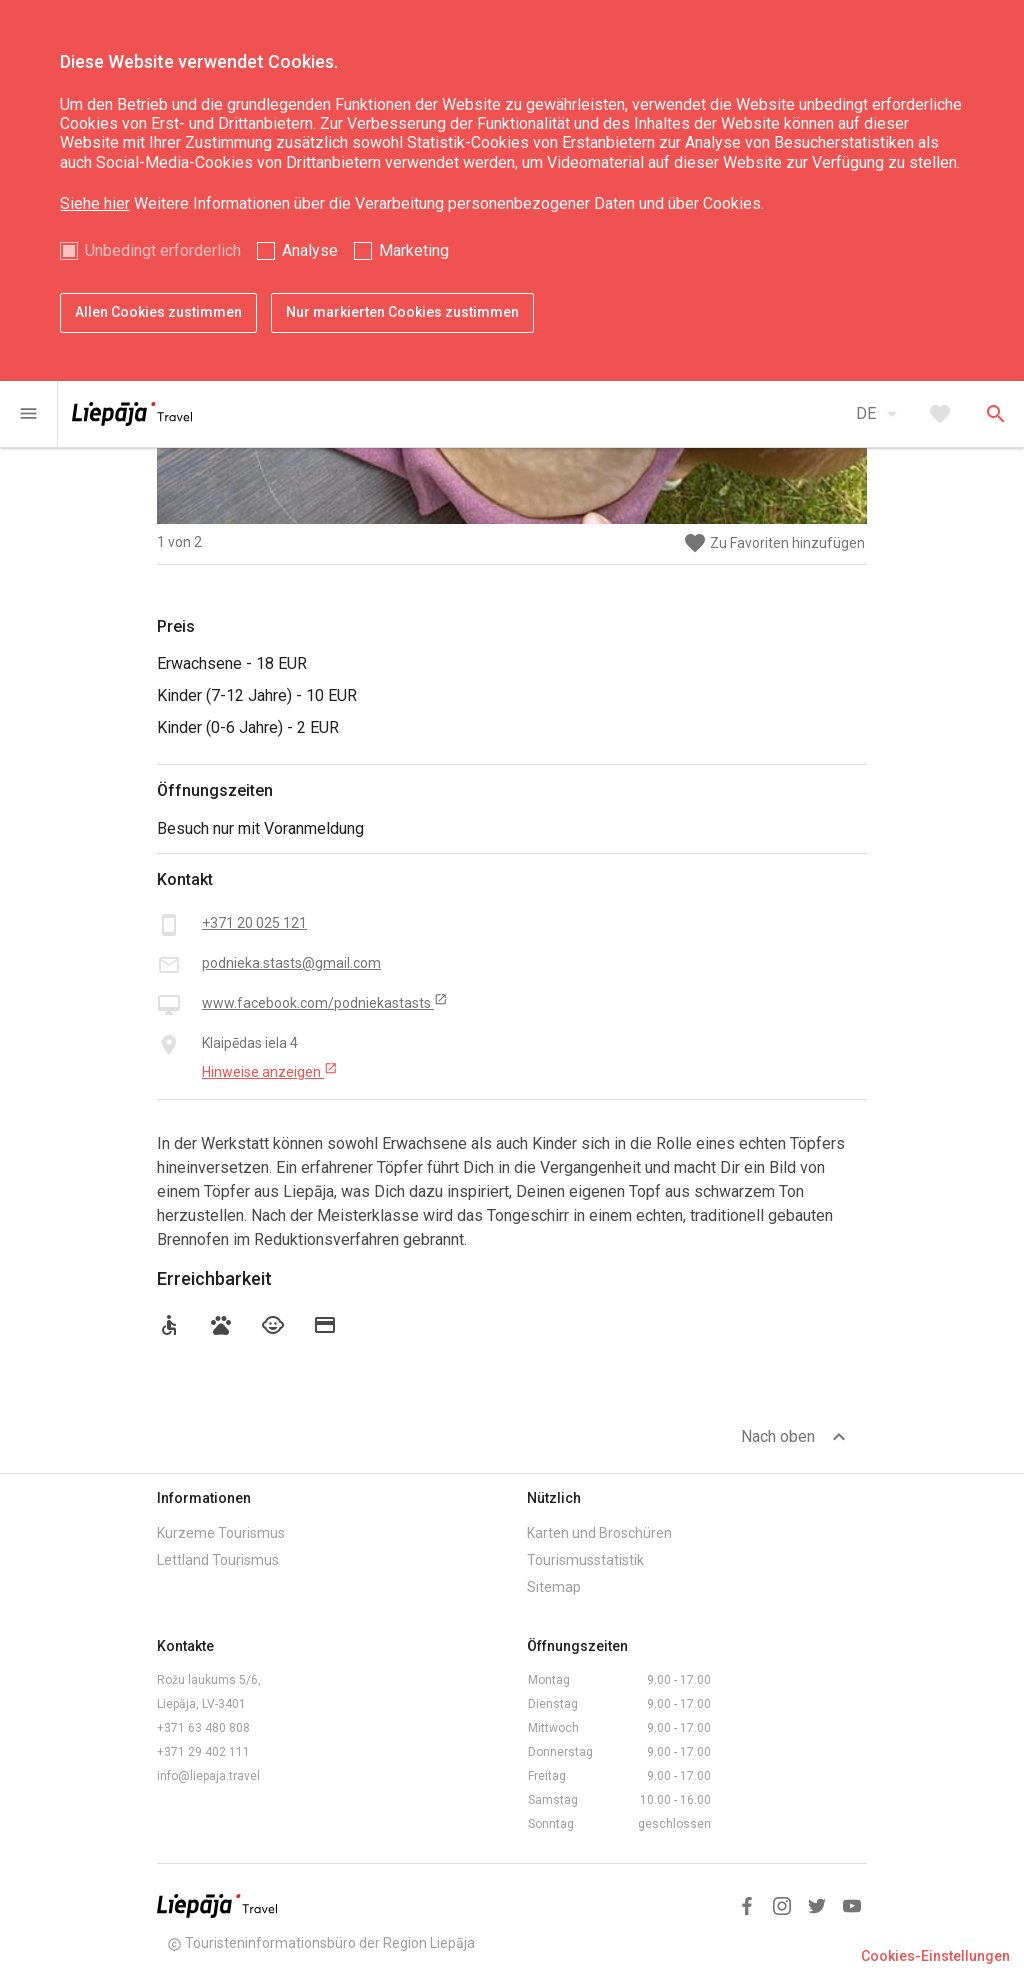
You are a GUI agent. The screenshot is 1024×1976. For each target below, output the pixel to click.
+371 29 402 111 (203, 1752)
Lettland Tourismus (218, 1560)
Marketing (414, 250)
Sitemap (554, 1587)
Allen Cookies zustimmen (158, 312)
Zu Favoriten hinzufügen (774, 543)
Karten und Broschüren (599, 1533)
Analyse (310, 250)
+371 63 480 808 (203, 1728)
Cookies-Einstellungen (935, 1956)
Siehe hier (95, 203)
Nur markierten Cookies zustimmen (402, 312)
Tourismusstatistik (585, 1560)
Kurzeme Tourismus (221, 1533)
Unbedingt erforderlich (163, 250)
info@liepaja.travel (208, 1776)
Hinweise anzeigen (270, 1071)
